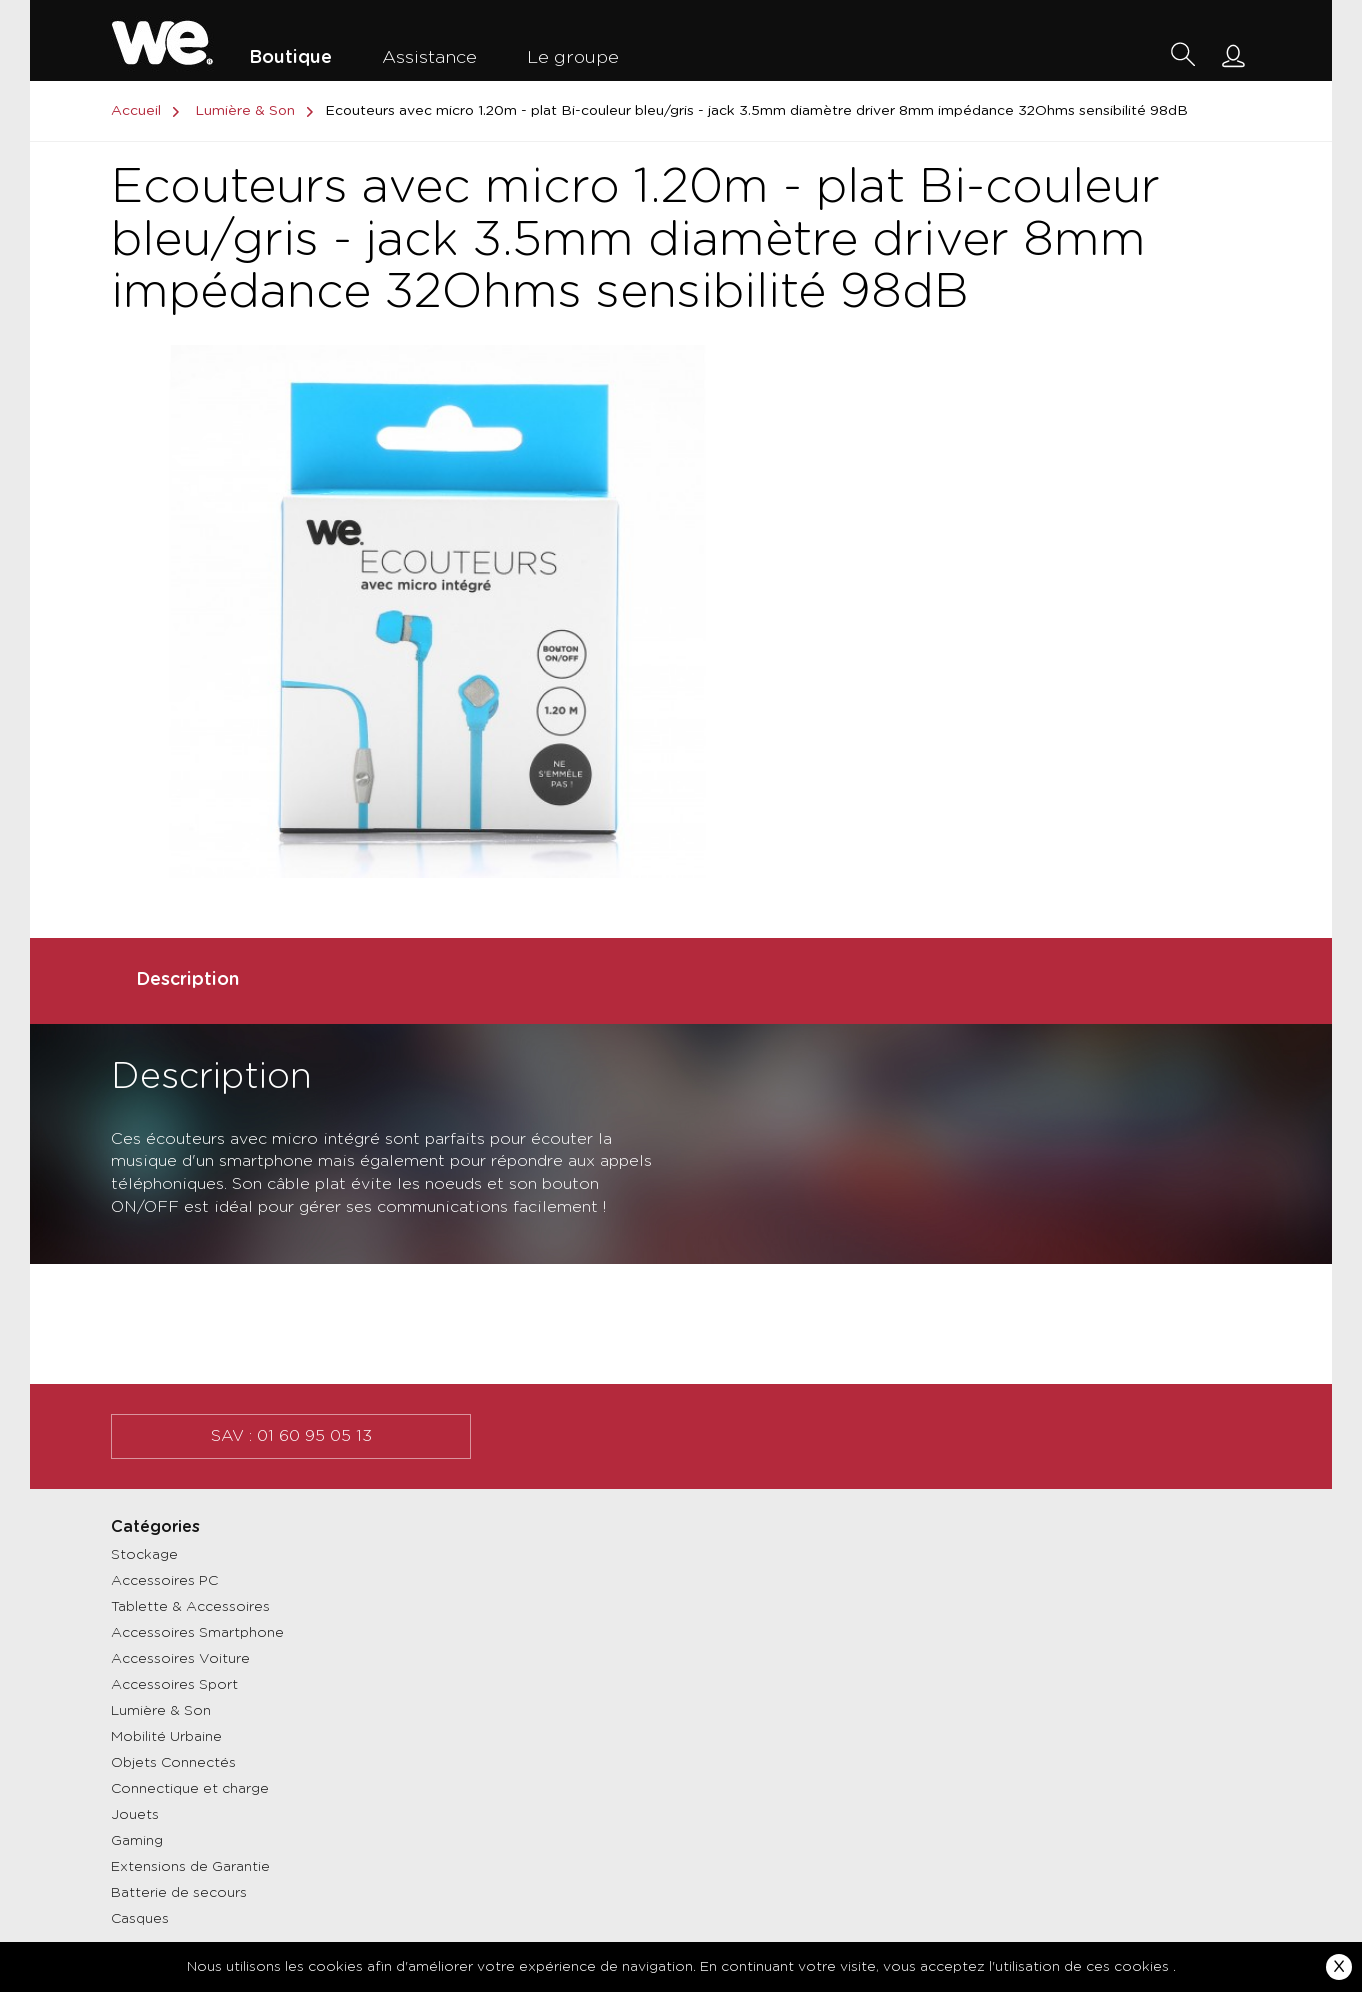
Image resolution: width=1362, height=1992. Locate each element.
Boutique (290, 58)
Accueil (148, 111)
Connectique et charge (190, 1789)
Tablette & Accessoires (190, 1607)
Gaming (137, 1841)
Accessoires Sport (174, 1685)
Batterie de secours (179, 1893)
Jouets (135, 1815)
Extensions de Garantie (190, 1867)
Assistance (429, 58)
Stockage (144, 1555)
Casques (140, 1919)
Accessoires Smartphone (197, 1633)
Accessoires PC (164, 1581)
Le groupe (573, 58)
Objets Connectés (173, 1763)
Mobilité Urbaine (166, 1737)
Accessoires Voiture (180, 1659)
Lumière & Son (161, 1711)
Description (187, 980)
